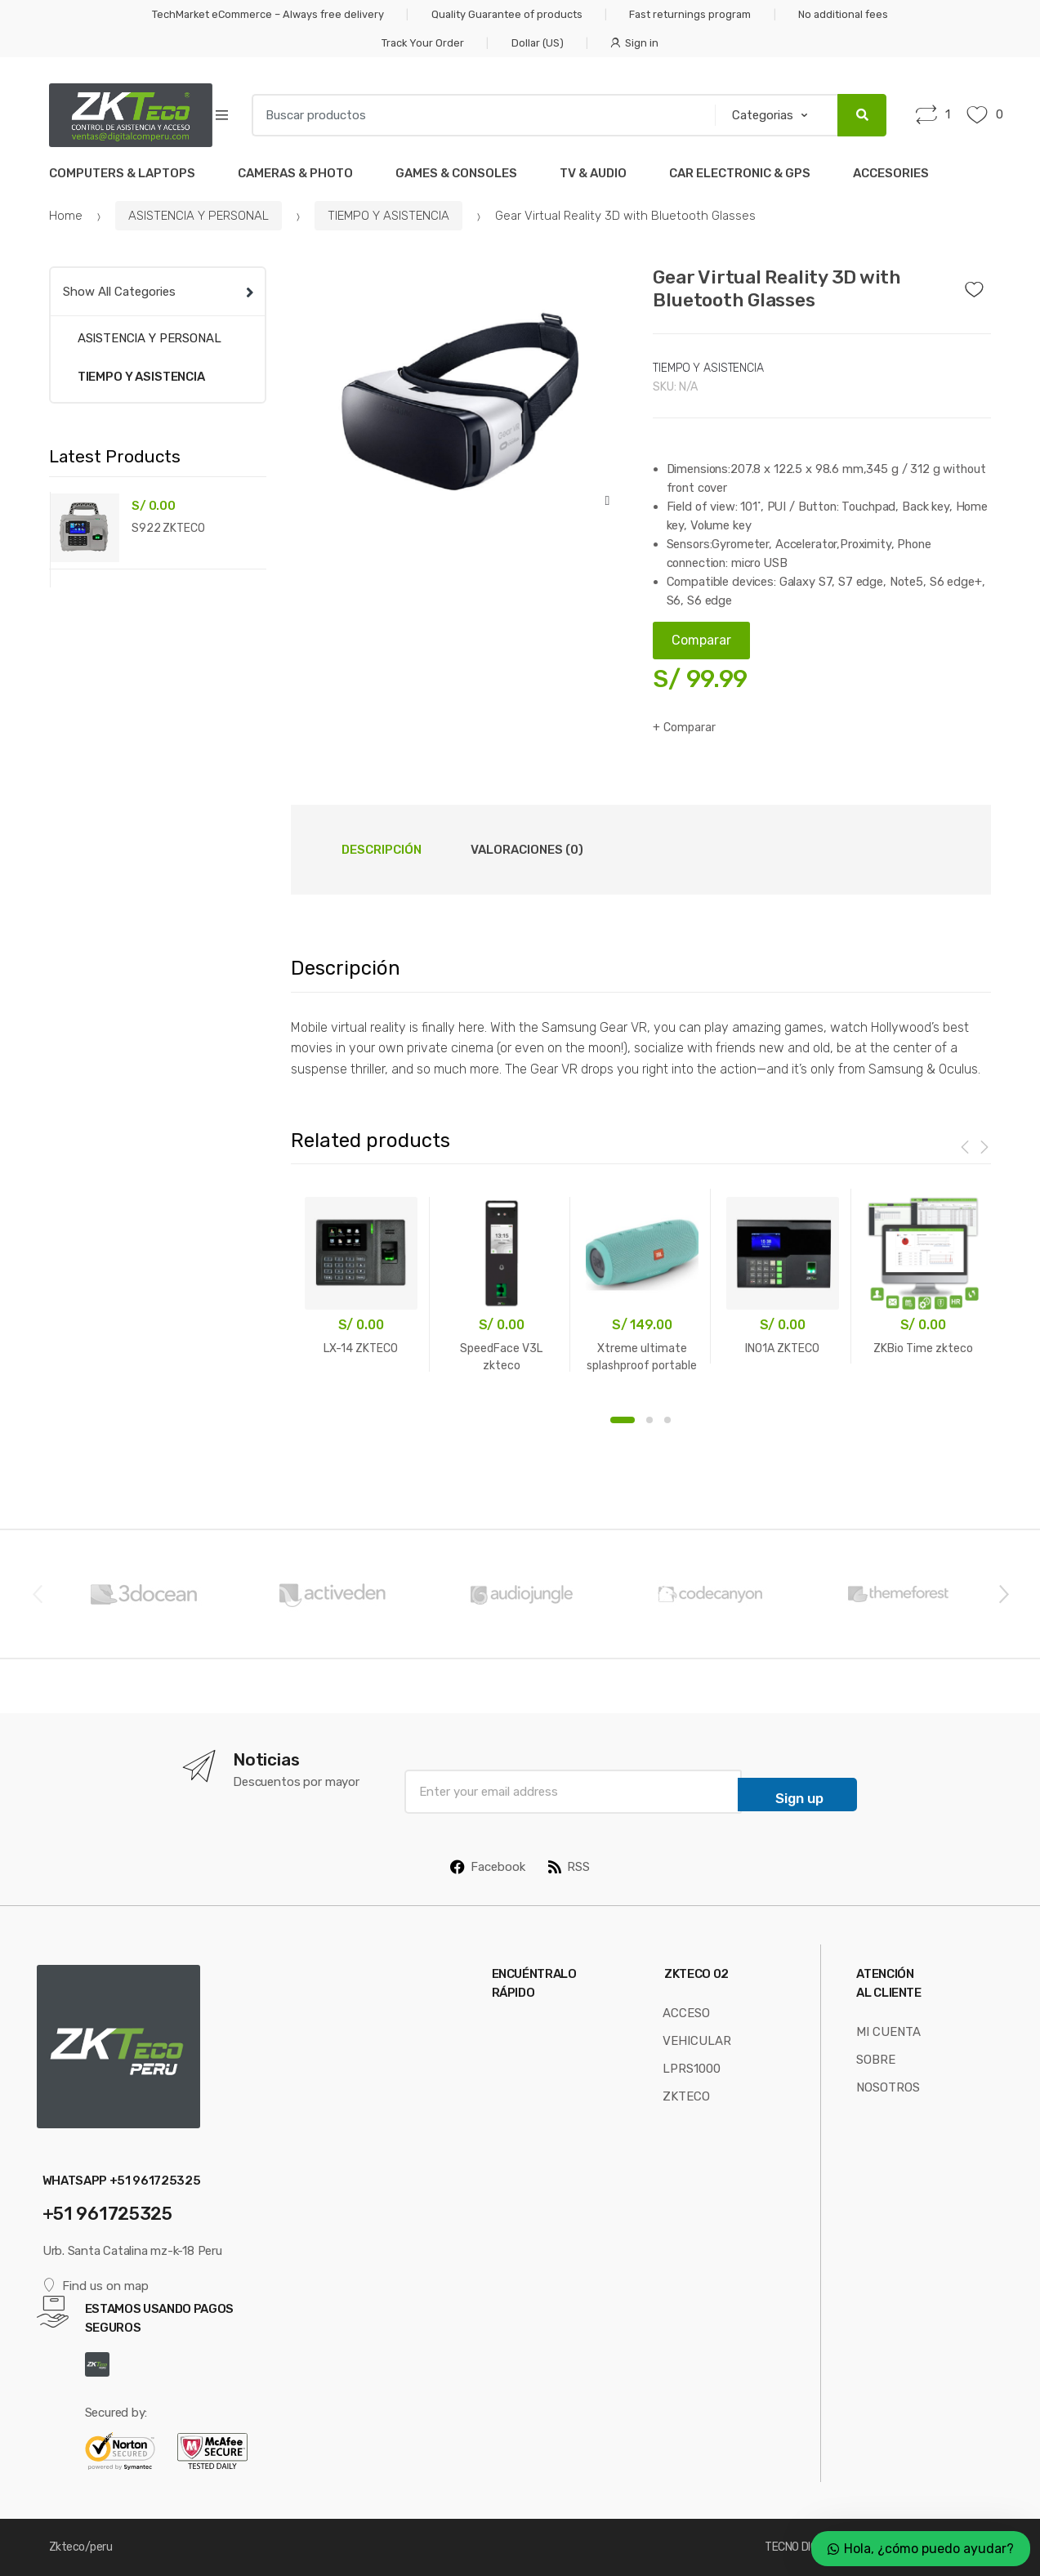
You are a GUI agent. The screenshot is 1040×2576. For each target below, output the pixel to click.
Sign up (799, 1798)
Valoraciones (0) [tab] (527, 849)
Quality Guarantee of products (506, 14)
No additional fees (843, 14)
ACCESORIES (891, 173)
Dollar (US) (537, 43)
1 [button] (622, 1420)
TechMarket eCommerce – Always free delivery (268, 14)
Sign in (634, 43)
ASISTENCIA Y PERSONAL (198, 215)
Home (66, 215)
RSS (569, 1866)
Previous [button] (37, 1593)
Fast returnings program (690, 14)
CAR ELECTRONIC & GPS (739, 173)
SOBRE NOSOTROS (888, 2073)
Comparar (689, 727)
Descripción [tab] (381, 849)
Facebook (487, 1866)
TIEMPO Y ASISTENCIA (388, 215)
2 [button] (649, 1420)
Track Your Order (423, 43)
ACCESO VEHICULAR (697, 2027)
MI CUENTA (888, 2032)
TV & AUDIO (593, 173)
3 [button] (667, 1420)
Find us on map (95, 2285)
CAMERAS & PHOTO (295, 173)
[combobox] (478, 115)
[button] (607, 501)
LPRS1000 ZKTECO (692, 2082)
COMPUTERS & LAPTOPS (122, 173)
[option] (460, 394)
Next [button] (1003, 1593)
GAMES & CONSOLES (456, 173)
